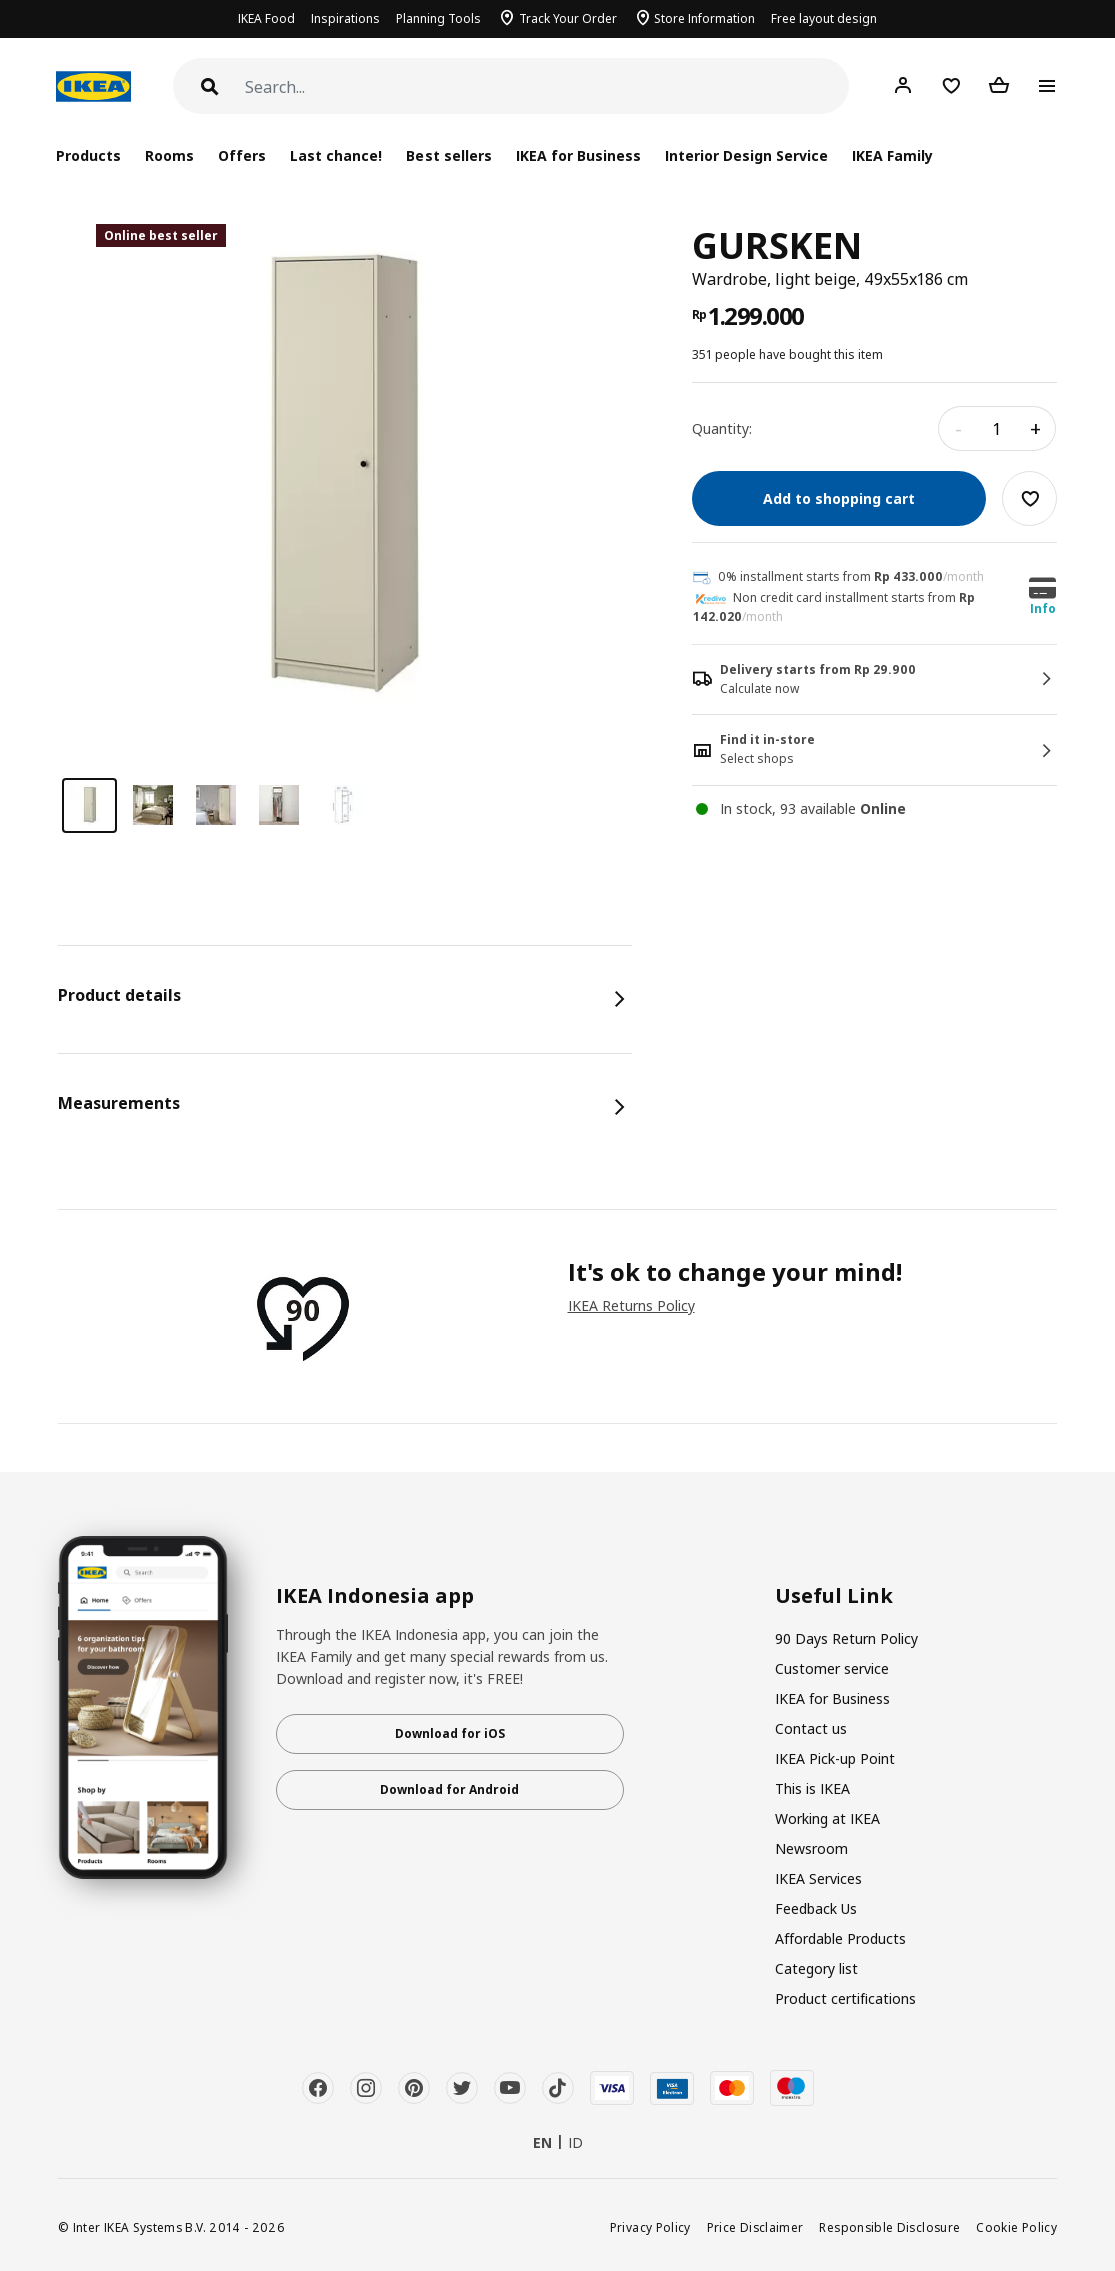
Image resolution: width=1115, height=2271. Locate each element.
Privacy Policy (650, 2227)
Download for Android (449, 1789)
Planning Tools (438, 18)
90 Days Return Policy (846, 1638)
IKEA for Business (578, 155)
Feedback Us (816, 1908)
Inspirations (345, 18)
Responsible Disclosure (889, 2227)
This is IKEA (812, 1788)
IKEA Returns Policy (631, 1305)
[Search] (547, 87)
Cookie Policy (1016, 2227)
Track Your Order (568, 18)
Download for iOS (450, 1733)
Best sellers (448, 155)
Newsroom (811, 1848)
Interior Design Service (746, 155)
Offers (242, 155)
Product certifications (845, 1998)
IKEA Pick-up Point (835, 1758)
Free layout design (824, 18)
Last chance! (336, 155)
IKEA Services (818, 1878)
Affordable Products (840, 1938)
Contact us (811, 1728)
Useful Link (834, 1596)
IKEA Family (892, 155)
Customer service (832, 1668)
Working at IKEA (827, 1818)
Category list (816, 1968)
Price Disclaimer (755, 2227)
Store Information (704, 18)
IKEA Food (266, 18)
